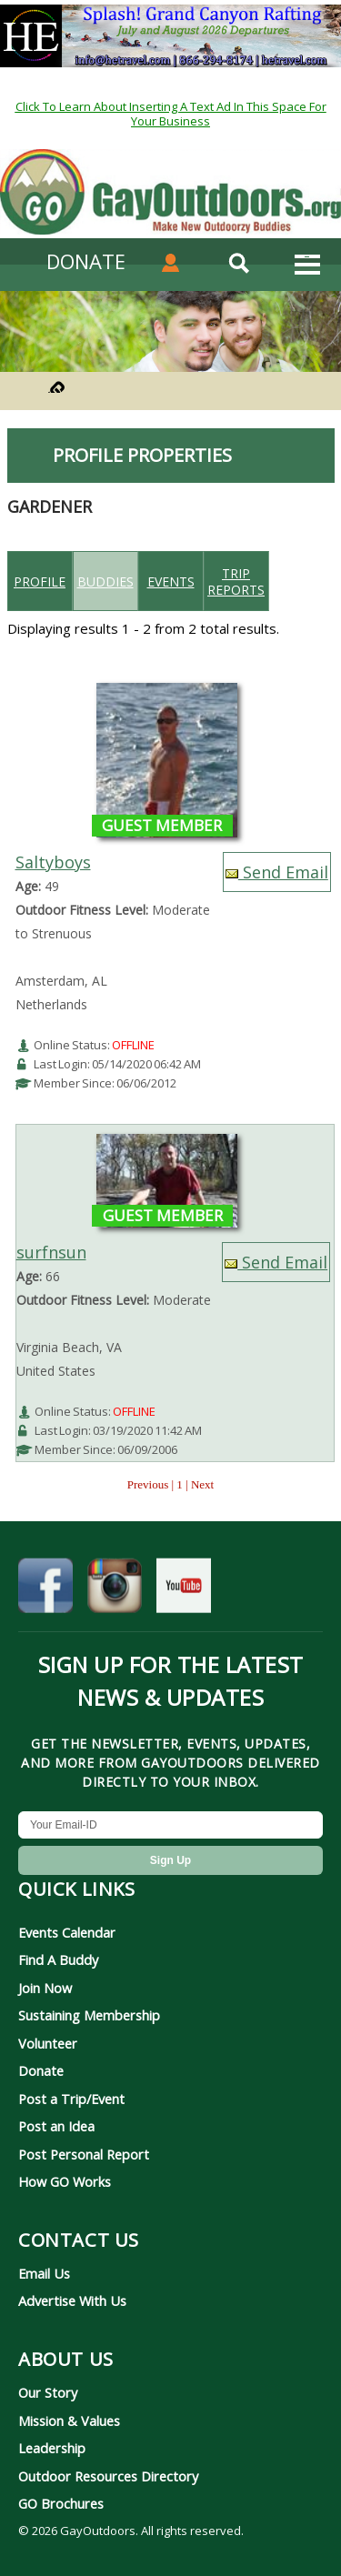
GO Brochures (61, 2503)
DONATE (85, 261)
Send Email (277, 872)
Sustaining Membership (89, 2015)
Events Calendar (66, 1932)
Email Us (44, 2273)
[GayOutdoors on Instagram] (114, 1589)
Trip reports (236, 581)
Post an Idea (56, 2126)
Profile (39, 581)
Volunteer (47, 2043)
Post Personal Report (83, 2154)
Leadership (51, 2448)
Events (171, 581)
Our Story (47, 2392)
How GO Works (64, 2181)
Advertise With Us (72, 2300)
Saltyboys (53, 862)
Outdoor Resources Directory (108, 2476)
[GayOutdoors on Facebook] (45, 1589)
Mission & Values (69, 2420)
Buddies (105, 581)
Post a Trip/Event (71, 2099)
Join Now (45, 1988)
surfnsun (51, 1252)
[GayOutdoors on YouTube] (183, 1589)
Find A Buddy (58, 1959)
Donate (41, 2070)
